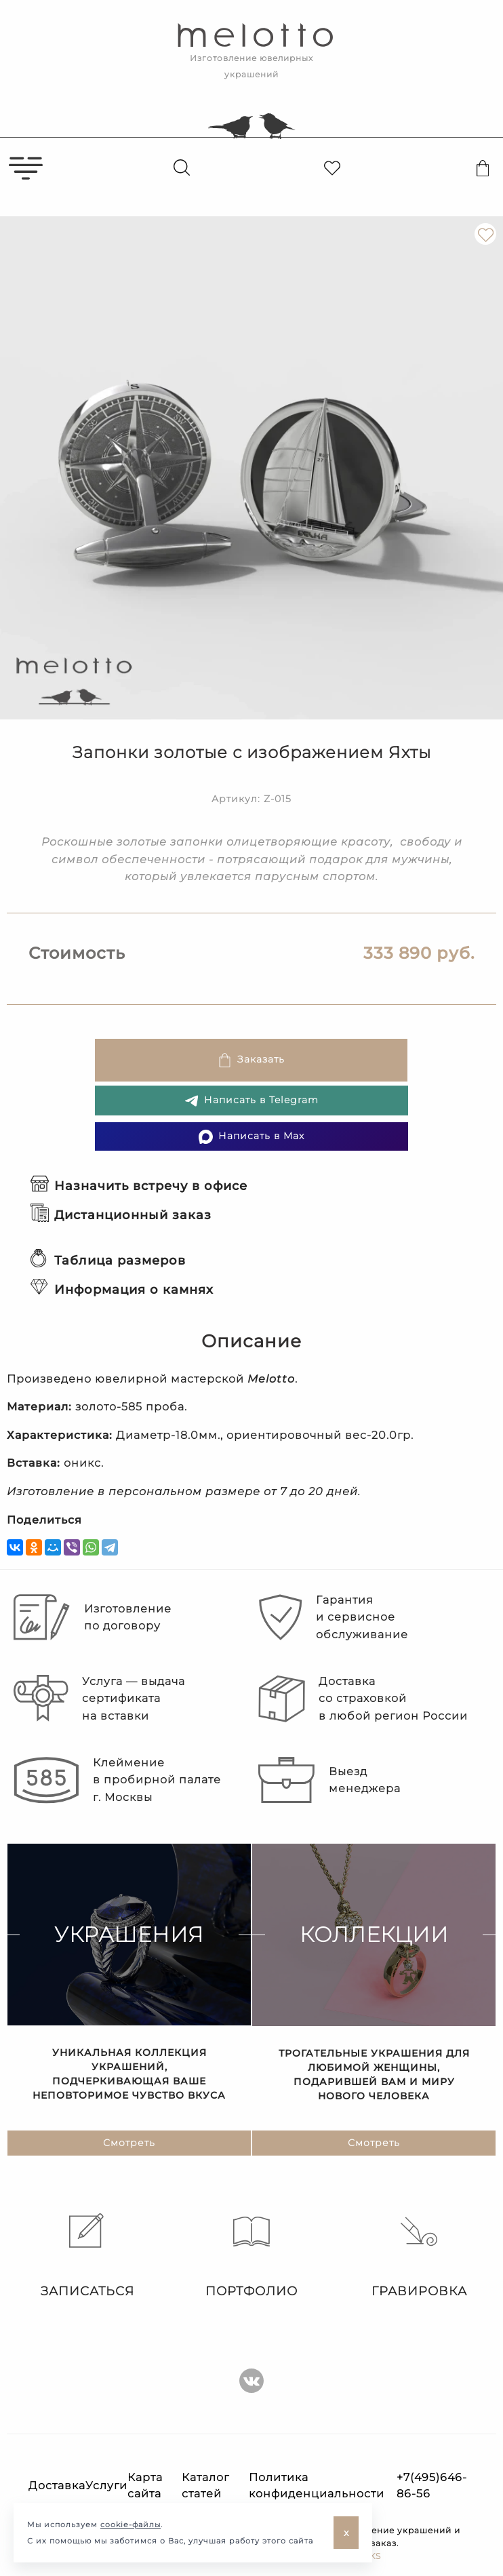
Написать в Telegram (251, 1101)
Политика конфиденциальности (316, 2484)
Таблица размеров (108, 1260)
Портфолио (251, 2255)
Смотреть (129, 2143)
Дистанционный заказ (121, 1215)
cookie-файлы (130, 2524)
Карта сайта (145, 2484)
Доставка (56, 2484)
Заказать (251, 1060)
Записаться (84, 2255)
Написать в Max (251, 1137)
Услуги (106, 2484)
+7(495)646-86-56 (432, 2484)
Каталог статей (205, 2484)
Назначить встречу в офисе (139, 1185)
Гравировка (419, 2255)
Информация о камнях (122, 1289)
